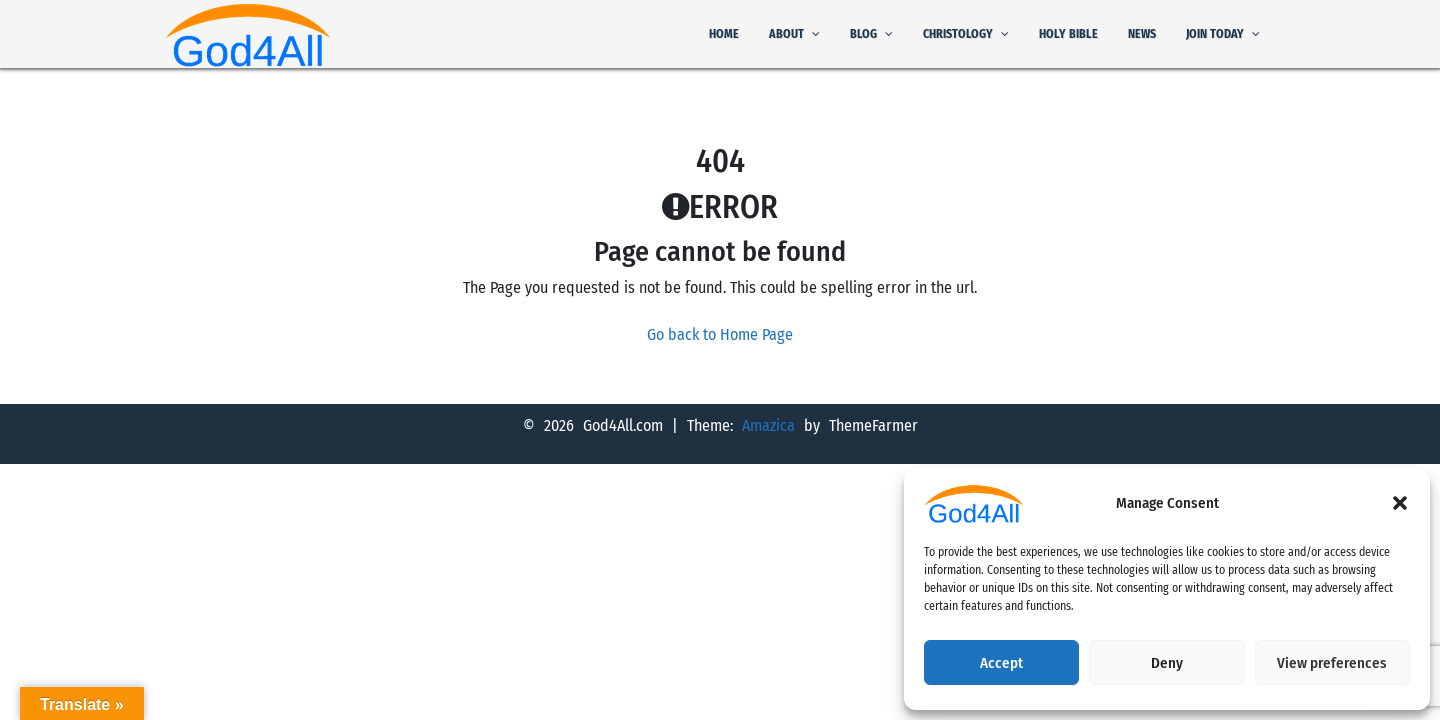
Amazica (773, 425)
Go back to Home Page (720, 334)
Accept (1001, 663)
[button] (1400, 503)
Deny (1167, 663)
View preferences (1332, 663)
